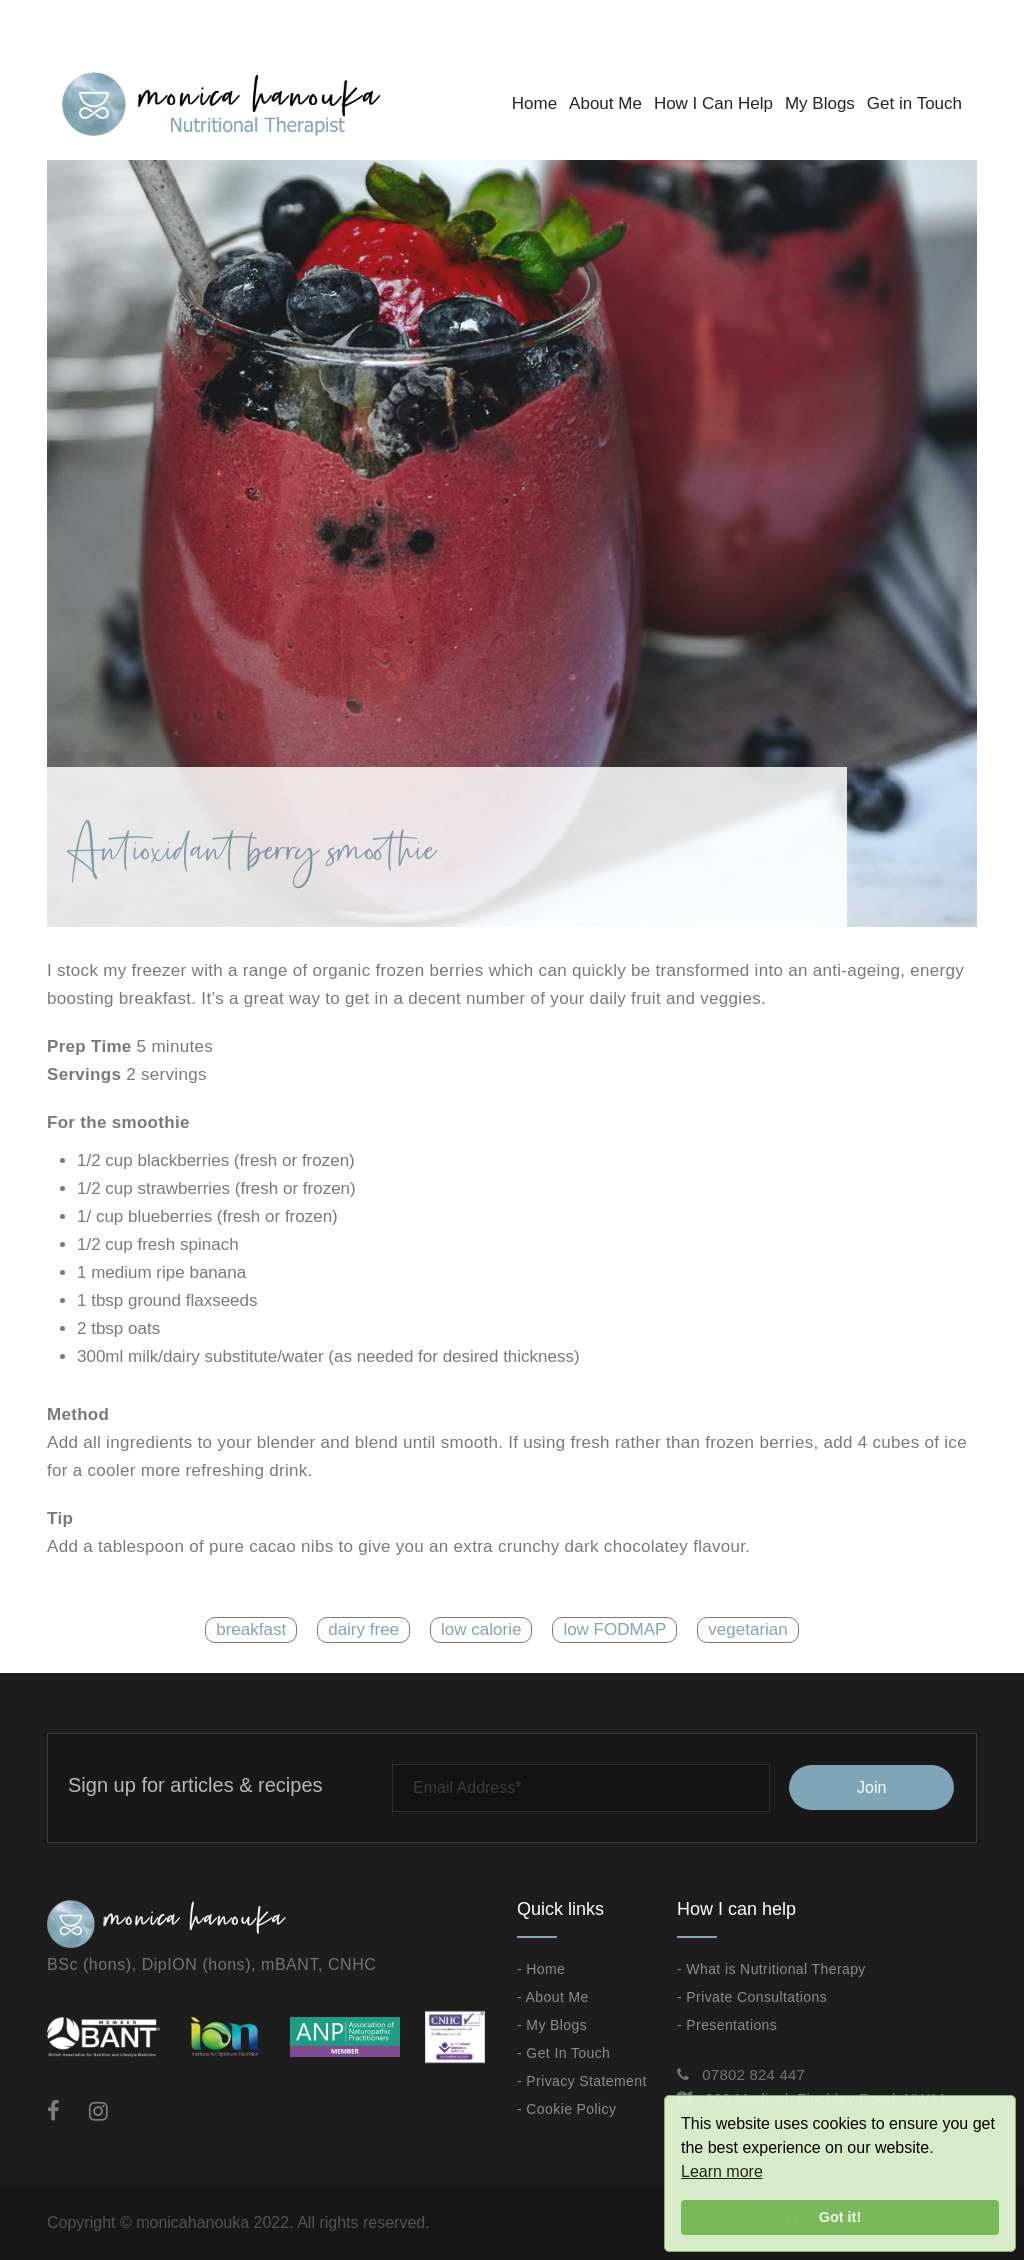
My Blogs (820, 103)
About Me (605, 103)
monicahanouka (192, 2222)
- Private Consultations (752, 1997)
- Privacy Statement (582, 2081)
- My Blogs (552, 2025)
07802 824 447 (753, 2074)
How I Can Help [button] (713, 103)
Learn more (722, 2171)
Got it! (840, 2217)
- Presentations (727, 2025)
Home (534, 103)
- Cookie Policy (566, 2109)
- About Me (553, 1997)
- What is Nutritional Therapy (771, 1969)
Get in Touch (914, 103)
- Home (541, 1969)
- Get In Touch (563, 2053)
